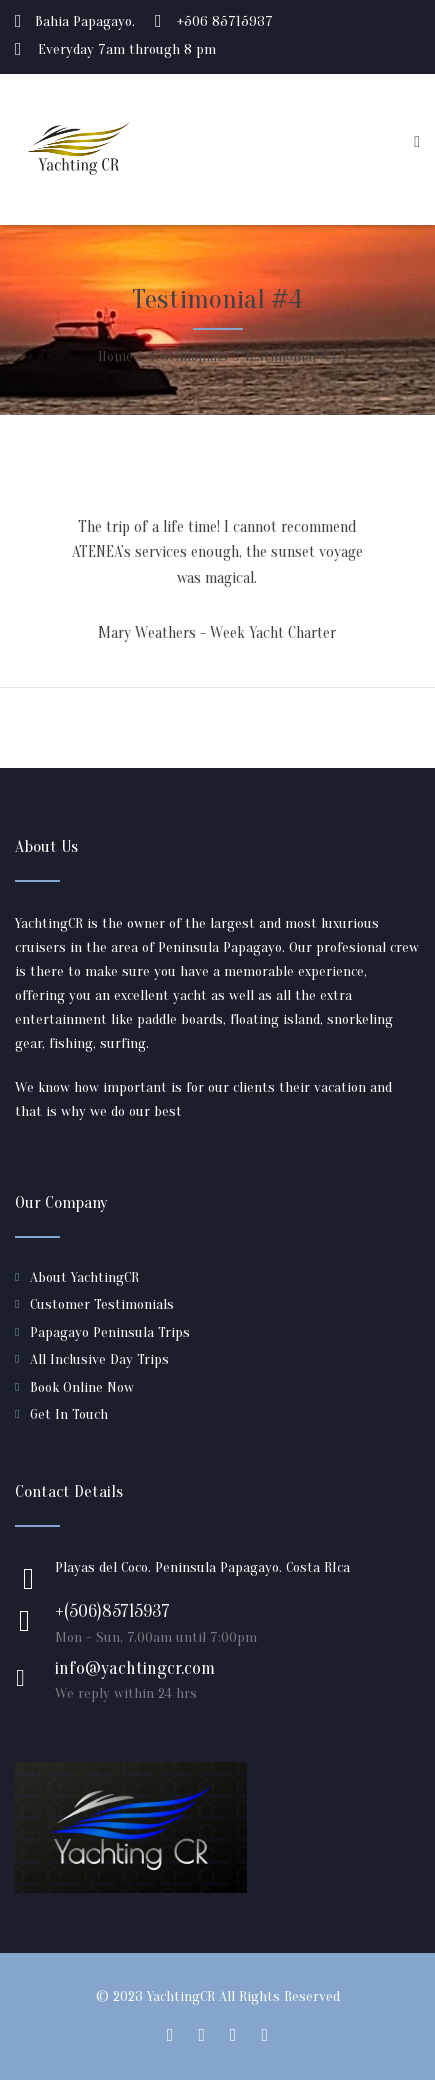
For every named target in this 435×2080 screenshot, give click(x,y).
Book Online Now (82, 1387)
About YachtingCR (84, 1277)
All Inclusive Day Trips (99, 1359)
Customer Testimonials (102, 1304)
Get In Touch (69, 1414)
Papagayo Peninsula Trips (110, 1332)
